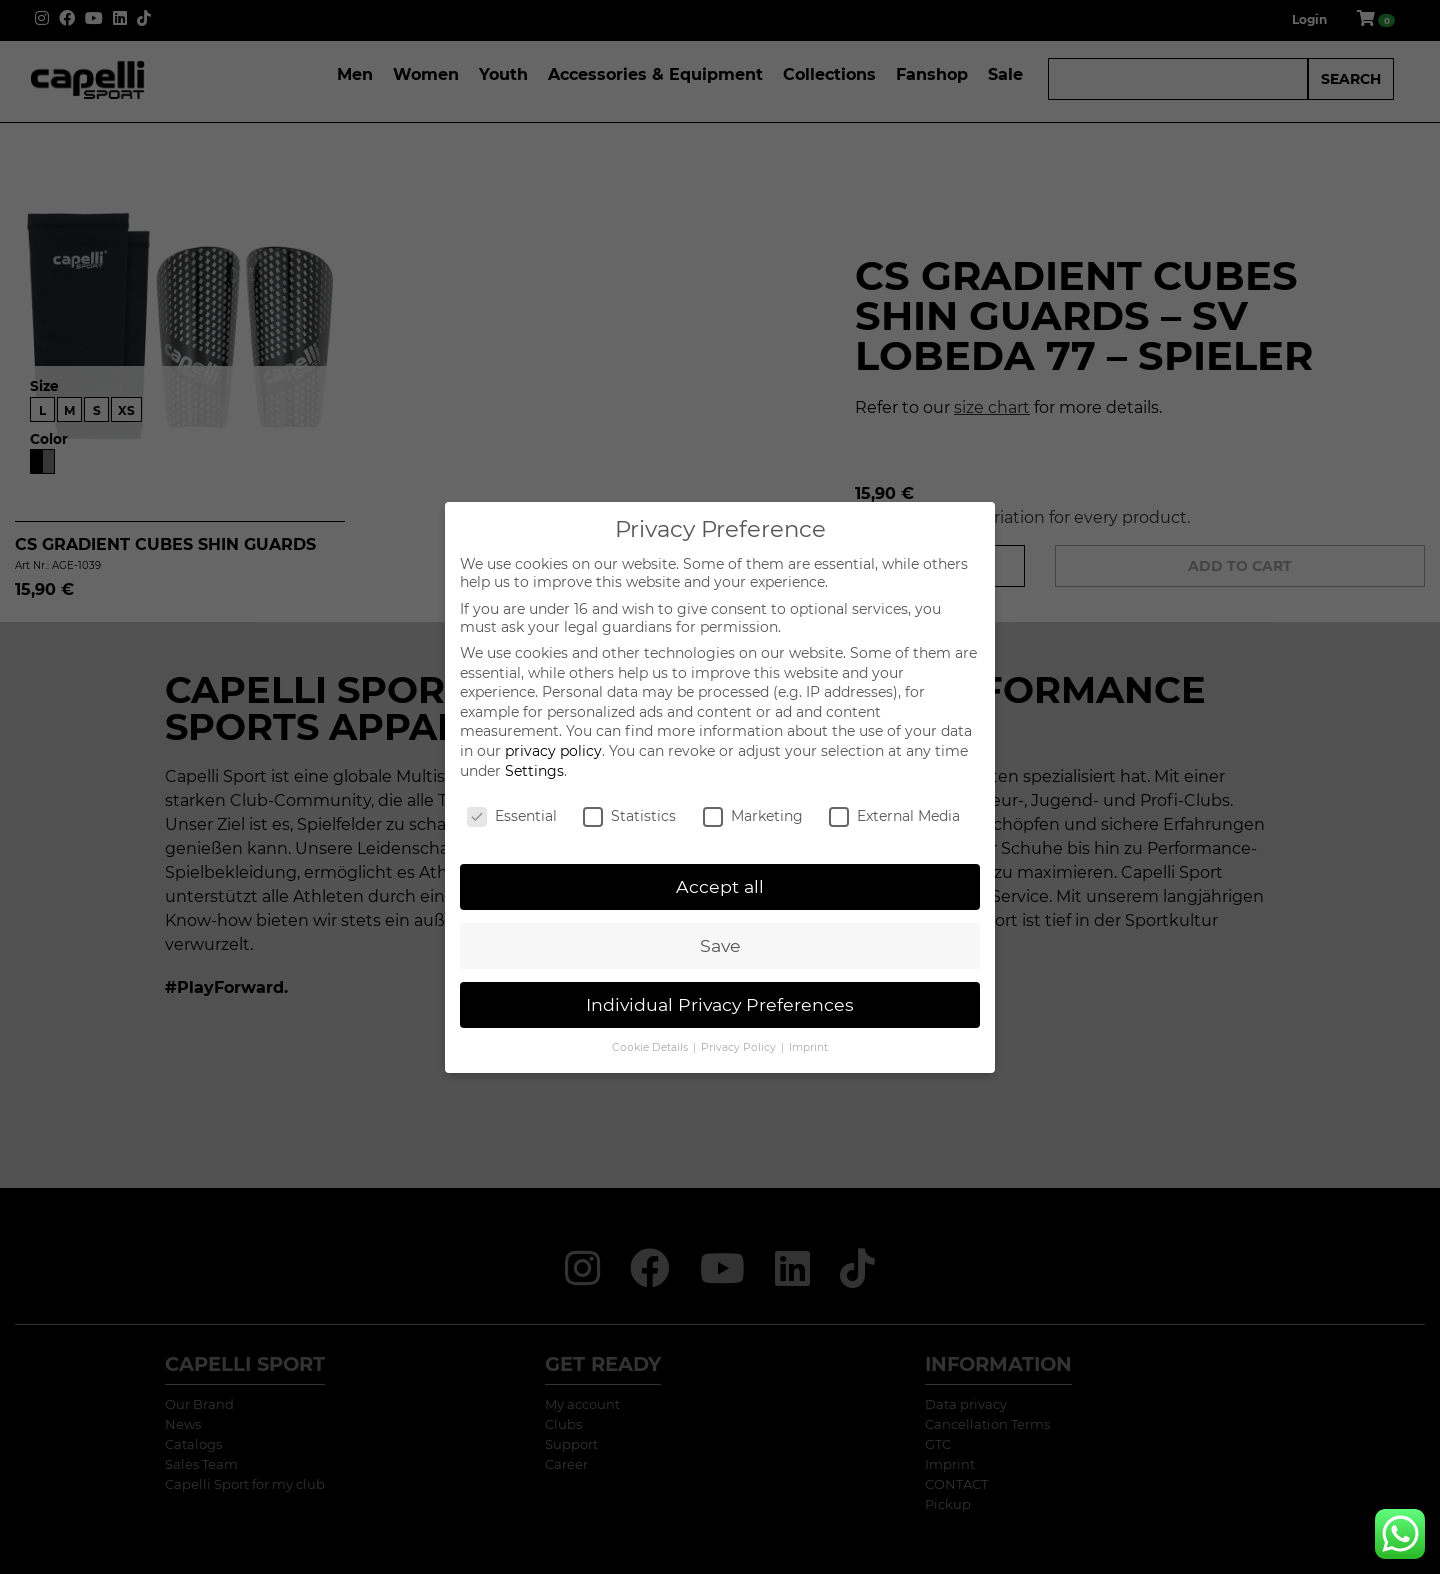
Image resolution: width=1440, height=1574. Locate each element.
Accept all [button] (720, 886)
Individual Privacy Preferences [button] (720, 1004)
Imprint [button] (808, 1047)
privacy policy (553, 751)
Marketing (753, 816)
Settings (534, 771)
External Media (894, 816)
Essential (512, 816)
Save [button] (720, 945)
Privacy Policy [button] (740, 1047)
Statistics (629, 816)
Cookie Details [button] (651, 1047)
